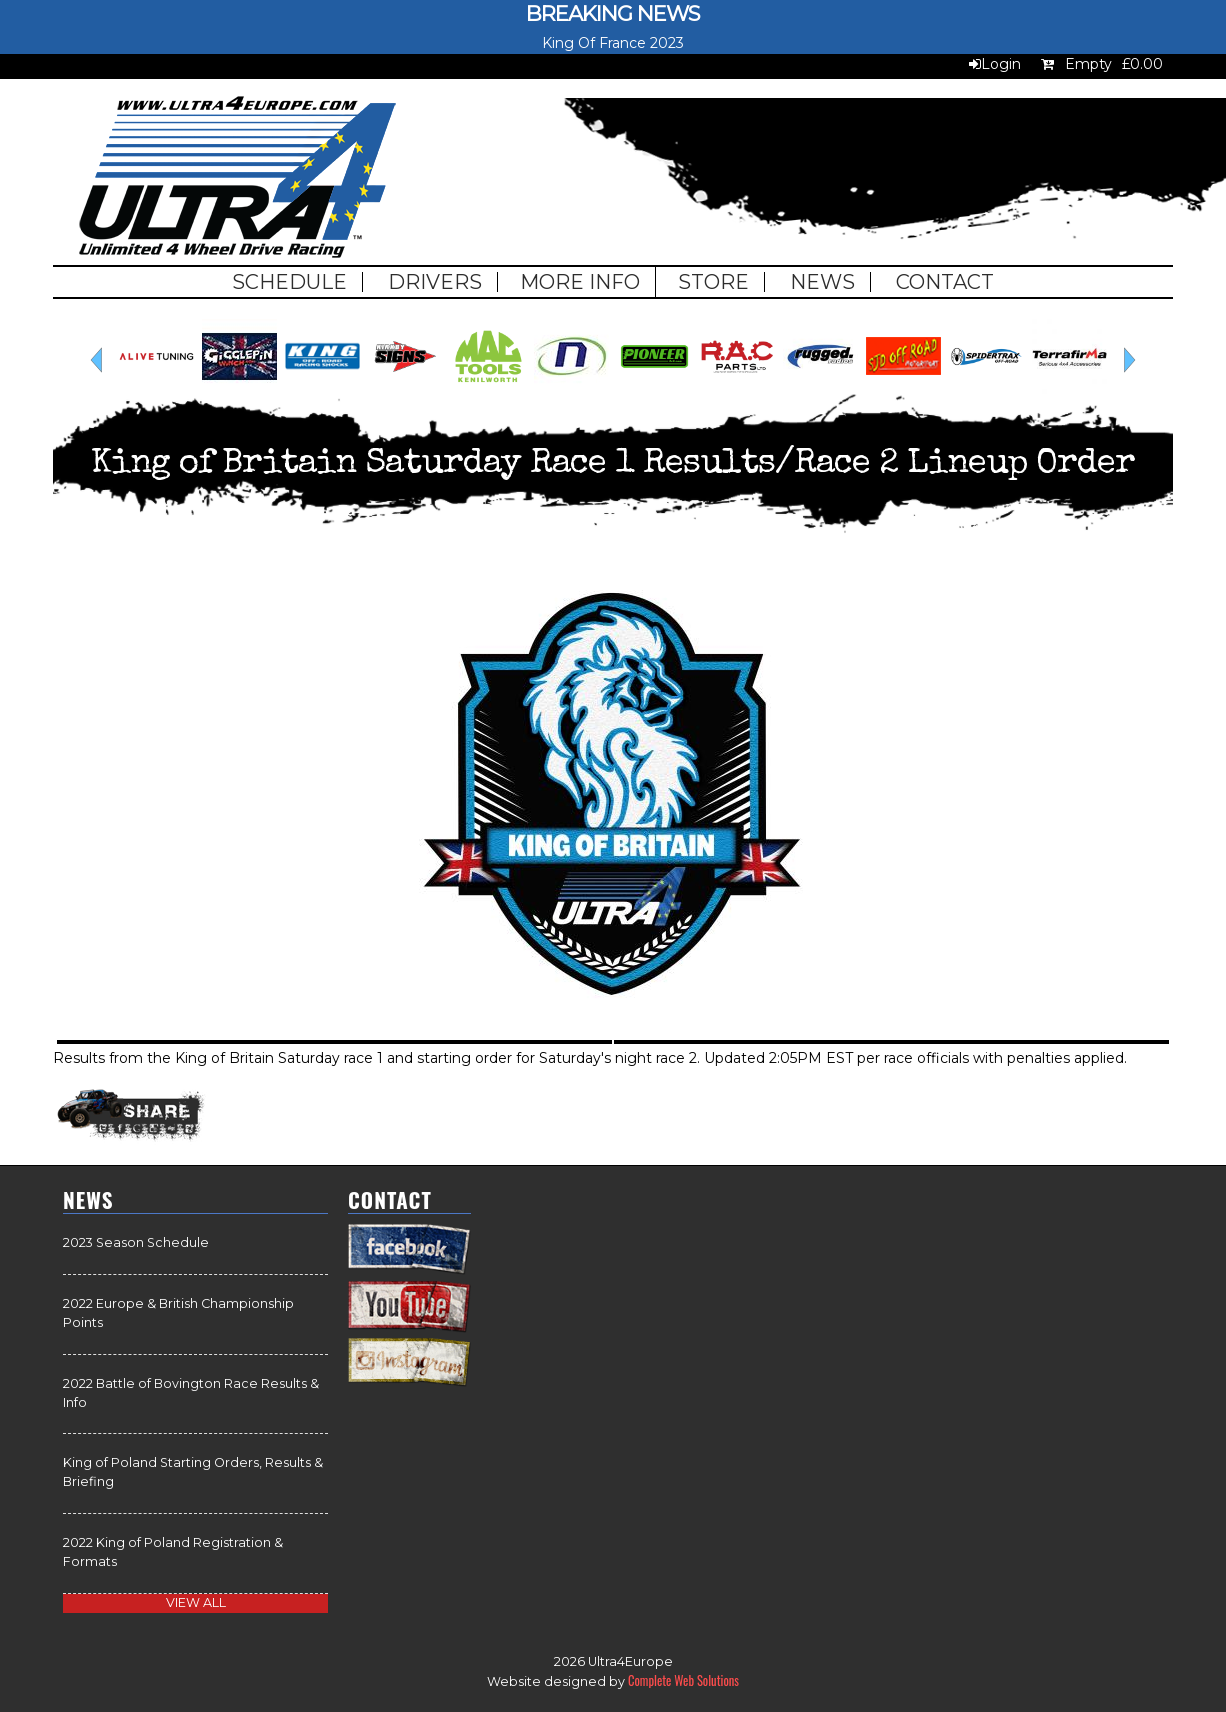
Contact (945, 282)
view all (196, 1602)
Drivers (435, 282)
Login (1001, 64)
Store (713, 282)
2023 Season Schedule (136, 1242)
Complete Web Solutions (683, 1680)
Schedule (289, 282)
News (822, 282)
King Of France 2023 (613, 43)
